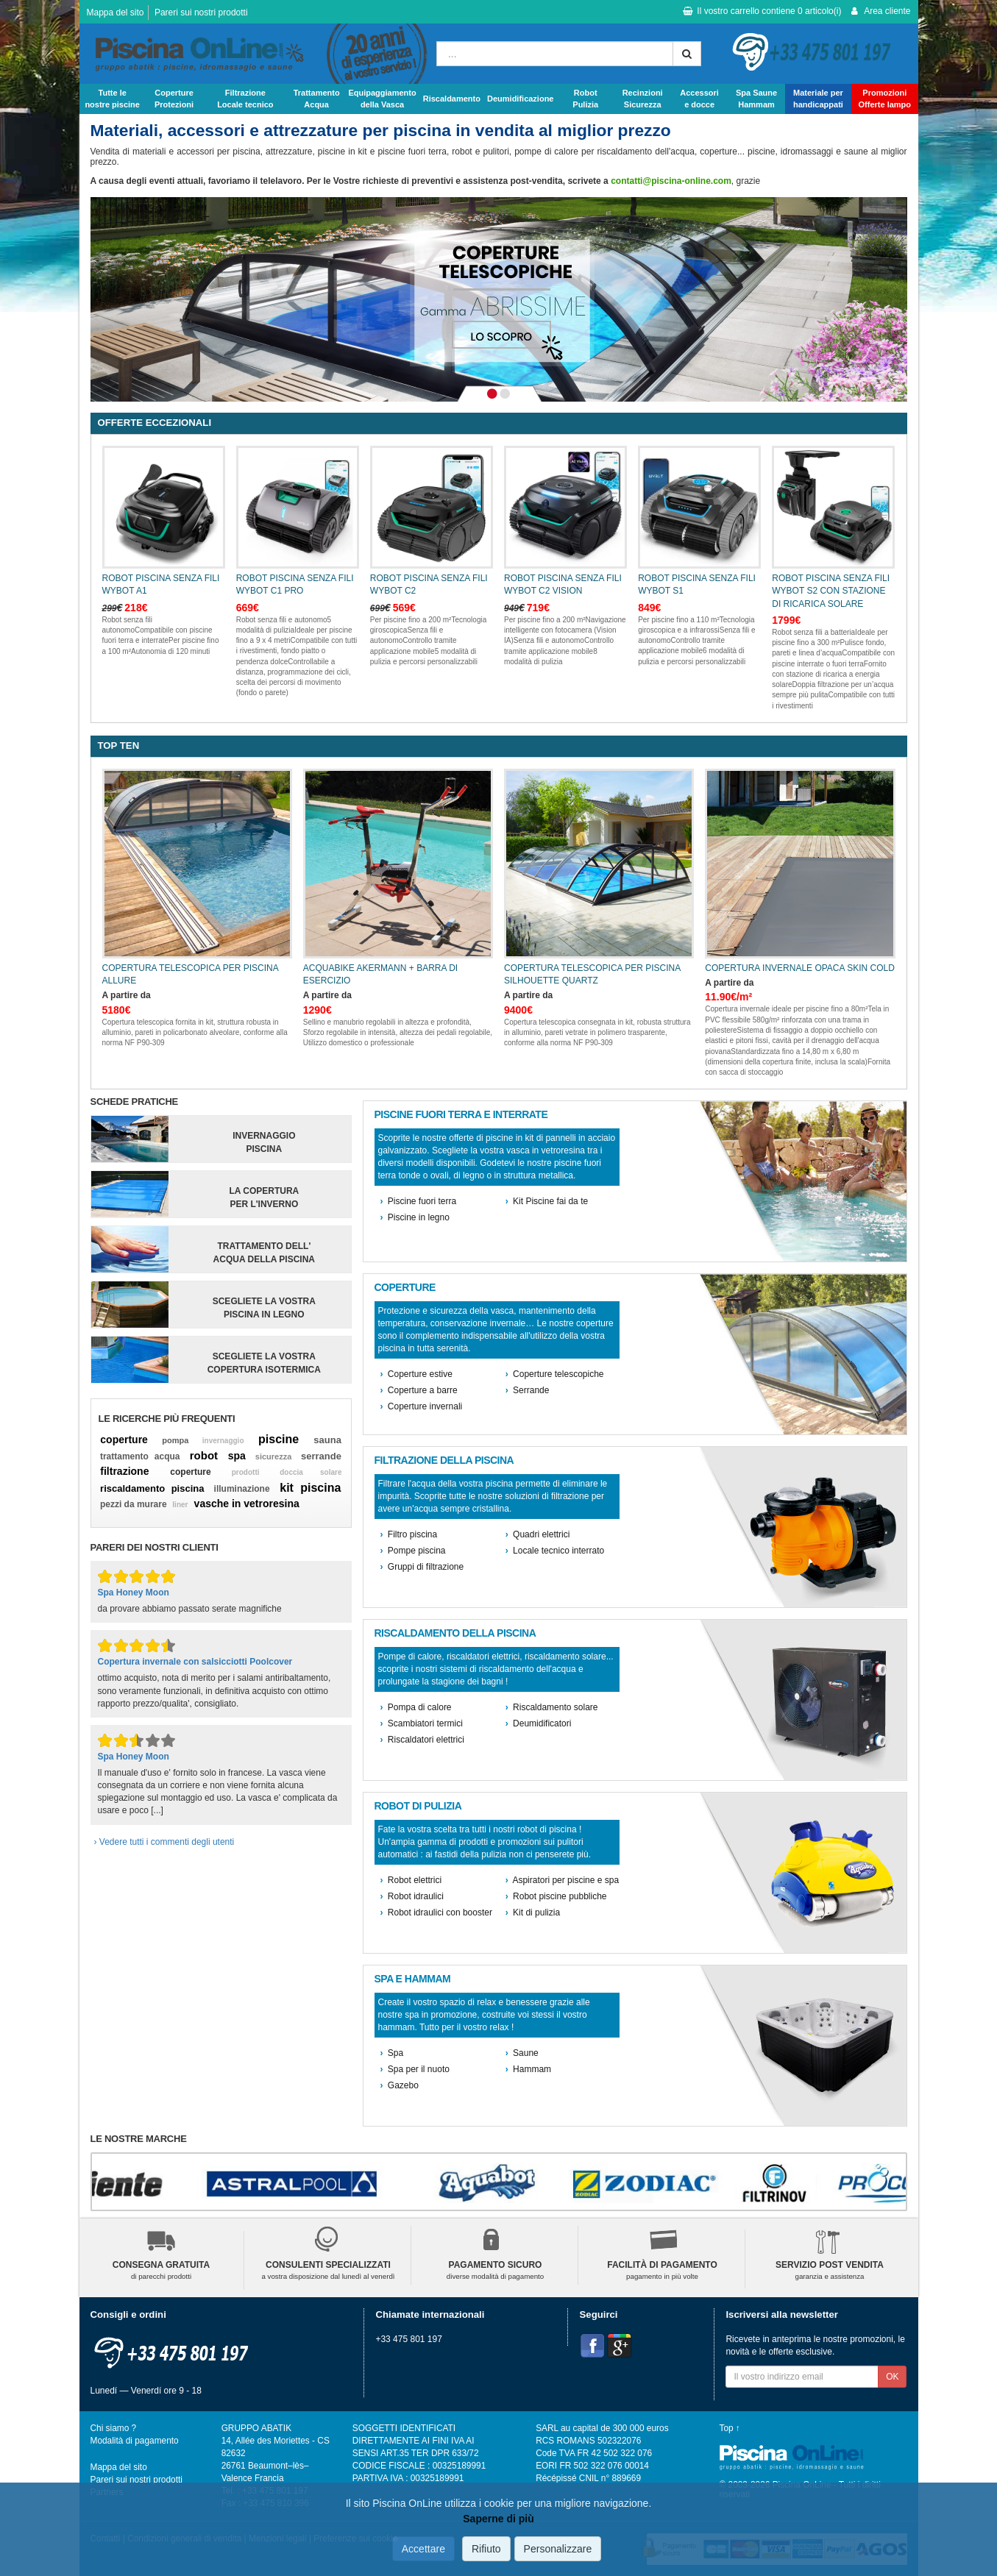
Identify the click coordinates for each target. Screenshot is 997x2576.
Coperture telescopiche (554, 1374)
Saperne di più (498, 2519)
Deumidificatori (538, 1723)
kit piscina (310, 1487)
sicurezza (273, 1456)
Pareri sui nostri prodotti (201, 12)
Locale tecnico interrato (554, 1550)
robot (204, 1455)
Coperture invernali (421, 1406)
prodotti (246, 1472)
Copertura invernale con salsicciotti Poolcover (195, 1662)
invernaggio (223, 1441)
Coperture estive (416, 1374)
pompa (175, 1440)
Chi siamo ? (114, 2428)
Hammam (528, 2069)
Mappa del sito (115, 12)
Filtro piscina (409, 1534)
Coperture (405, 1287)
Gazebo (399, 2085)
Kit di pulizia (532, 1912)
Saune (522, 2053)
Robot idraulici (412, 1896)
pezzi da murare (133, 1504)
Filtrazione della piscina (444, 1460)
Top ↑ (730, 2428)
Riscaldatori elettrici (422, 1739)
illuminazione (242, 1489)
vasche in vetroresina (246, 1503)
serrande (321, 1456)
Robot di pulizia (418, 1806)
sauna (327, 1439)
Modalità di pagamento (135, 2441)
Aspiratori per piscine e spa (562, 1880)
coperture (124, 1439)
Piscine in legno (415, 1217)
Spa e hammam (413, 1979)
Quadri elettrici (537, 1534)
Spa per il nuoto (415, 2069)
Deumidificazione (520, 98)
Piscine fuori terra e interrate (461, 1114)
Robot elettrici (411, 1880)
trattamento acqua (140, 1456)
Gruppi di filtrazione (422, 1567)
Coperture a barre (419, 1390)
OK (892, 2377)
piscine (278, 1439)
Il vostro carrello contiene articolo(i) (762, 11)
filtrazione (124, 1471)
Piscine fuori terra (418, 1201)
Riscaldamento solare (551, 1707)
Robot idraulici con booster (436, 1912)
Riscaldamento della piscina (455, 1633)
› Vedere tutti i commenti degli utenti (164, 1842)
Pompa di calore (416, 1707)
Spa (392, 2053)
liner (180, 1505)
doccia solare (310, 1472)
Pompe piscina (413, 1550)
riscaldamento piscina (152, 1488)
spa (237, 1456)
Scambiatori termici (421, 1723)
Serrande (527, 1390)
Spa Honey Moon (133, 1592)
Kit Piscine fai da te (546, 1201)
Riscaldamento (451, 98)
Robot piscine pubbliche (556, 1896)
